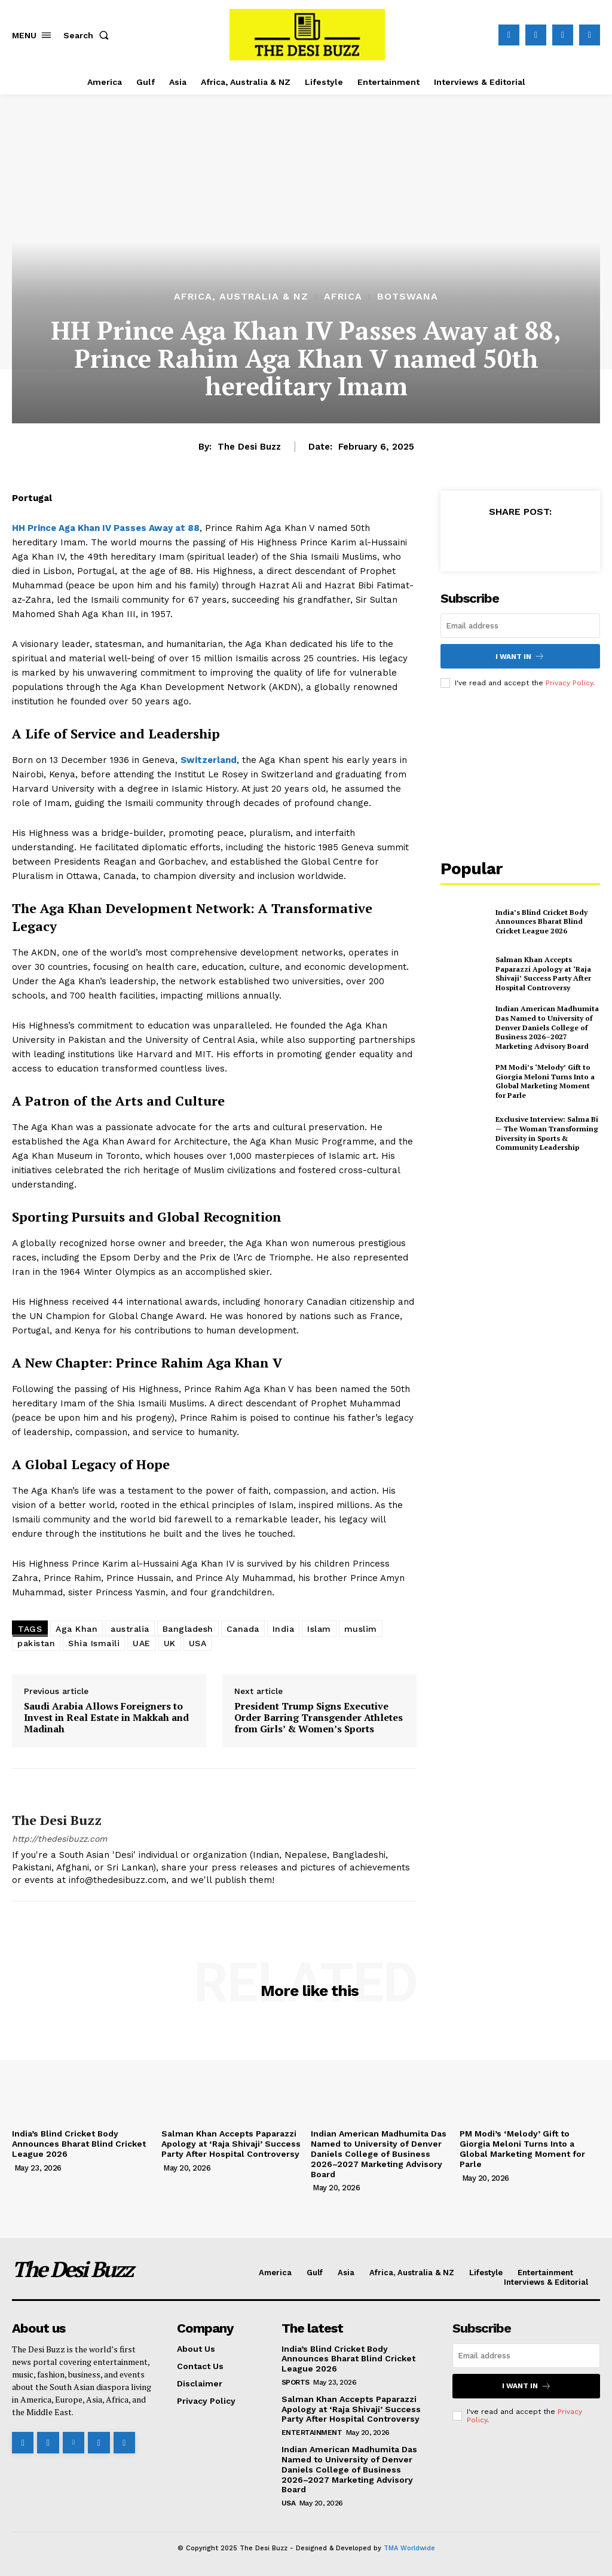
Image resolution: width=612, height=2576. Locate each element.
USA (198, 1643)
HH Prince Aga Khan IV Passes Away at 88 (106, 528)
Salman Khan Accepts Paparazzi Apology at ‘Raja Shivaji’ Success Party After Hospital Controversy (543, 973)
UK (170, 1643)
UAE (142, 1643)
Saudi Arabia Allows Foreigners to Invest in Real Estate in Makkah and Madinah (106, 1718)
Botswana (407, 296)
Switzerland (208, 760)
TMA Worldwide (409, 2548)
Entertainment (311, 2432)
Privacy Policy (569, 683)
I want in (519, 656)
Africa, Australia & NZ (241, 296)
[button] (88, 35)
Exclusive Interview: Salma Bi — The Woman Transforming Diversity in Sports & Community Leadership (546, 1133)
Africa (343, 296)
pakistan (36, 1643)
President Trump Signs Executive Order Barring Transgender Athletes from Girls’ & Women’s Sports (318, 1718)
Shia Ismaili (94, 1643)
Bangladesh (188, 1629)
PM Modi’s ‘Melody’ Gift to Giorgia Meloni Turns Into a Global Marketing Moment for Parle (545, 1081)
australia (130, 1629)
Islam (319, 1629)
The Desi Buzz (249, 446)
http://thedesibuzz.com (59, 1839)
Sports (295, 2382)
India (284, 1629)
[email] (520, 626)
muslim (360, 1629)
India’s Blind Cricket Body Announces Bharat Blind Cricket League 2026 (541, 921)
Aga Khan (76, 1629)
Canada (243, 1629)
